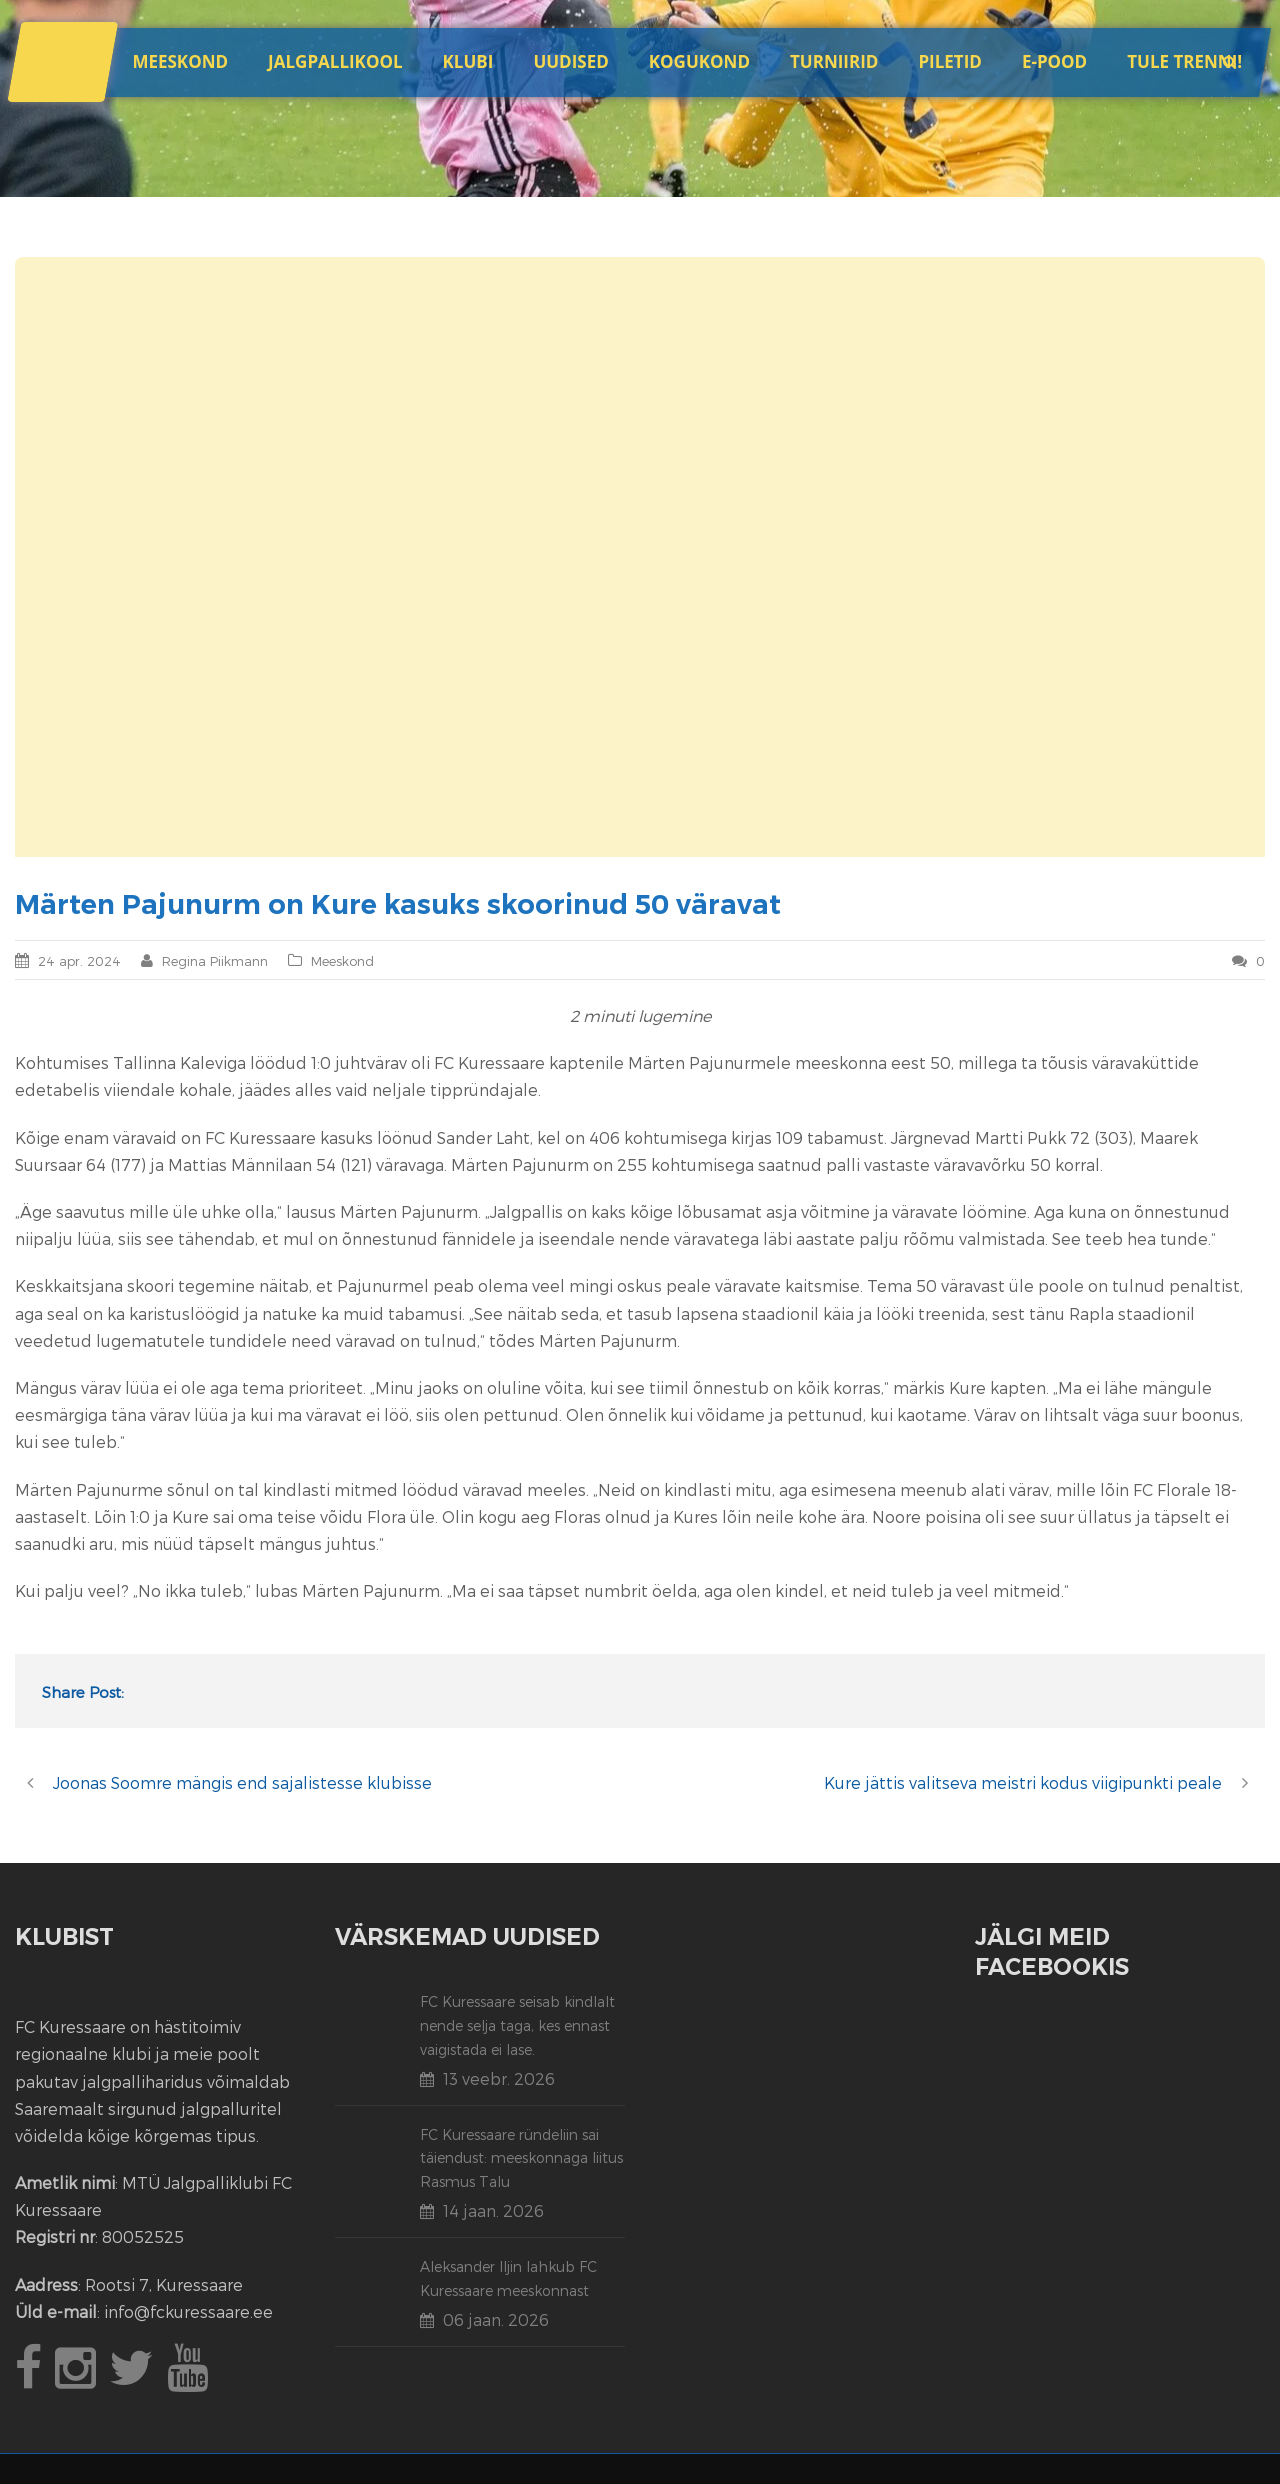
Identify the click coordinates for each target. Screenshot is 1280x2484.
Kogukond (699, 61)
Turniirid (834, 61)
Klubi (468, 61)
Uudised (570, 61)
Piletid (949, 61)
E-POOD (1054, 61)
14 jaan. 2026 (493, 2210)
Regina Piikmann (215, 961)
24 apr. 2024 (79, 961)
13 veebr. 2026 (499, 2078)
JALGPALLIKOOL (335, 61)
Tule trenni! (1184, 61)
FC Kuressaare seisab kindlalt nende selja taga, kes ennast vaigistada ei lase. (517, 2025)
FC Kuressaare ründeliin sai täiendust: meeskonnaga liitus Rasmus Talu (521, 2158)
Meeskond (180, 61)
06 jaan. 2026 (496, 2319)
